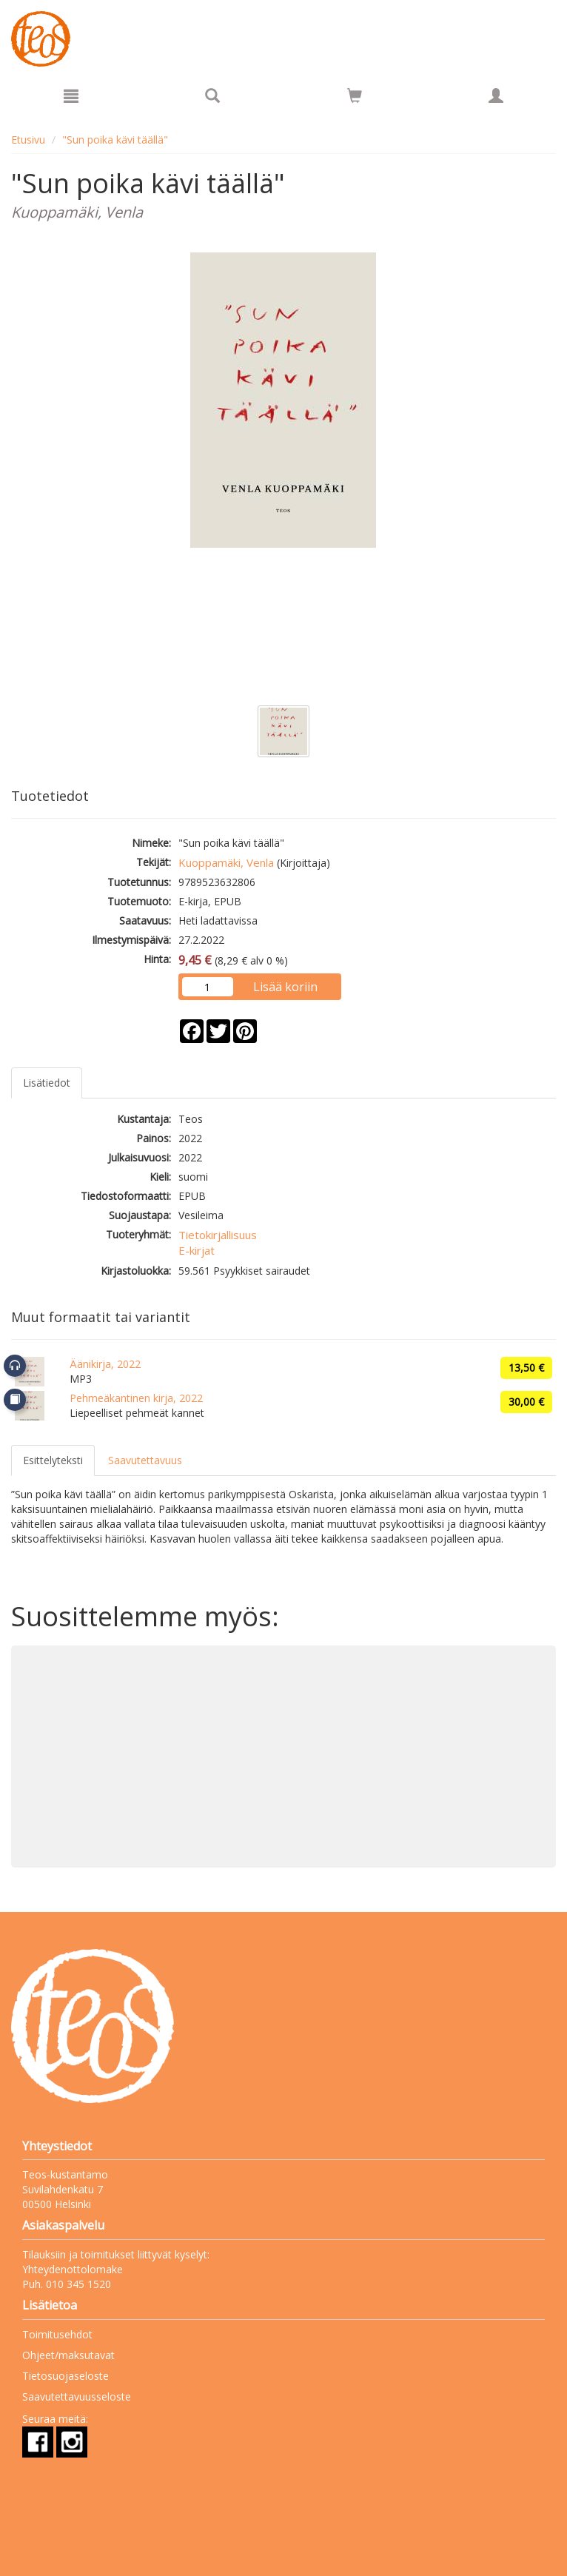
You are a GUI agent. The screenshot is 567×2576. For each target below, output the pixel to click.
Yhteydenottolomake (72, 2269)
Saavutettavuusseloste (76, 2396)
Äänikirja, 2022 (105, 1364)
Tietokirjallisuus (217, 1234)
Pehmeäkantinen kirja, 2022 (136, 1398)
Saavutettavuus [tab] (145, 1460)
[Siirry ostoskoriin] (354, 95)
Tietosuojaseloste (65, 2376)
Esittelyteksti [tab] (53, 1460)
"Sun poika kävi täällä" (115, 140)
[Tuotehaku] (212, 95)
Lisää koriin (285, 987)
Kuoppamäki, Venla (226, 862)
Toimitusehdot (57, 2334)
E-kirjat (196, 1250)
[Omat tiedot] (496, 95)
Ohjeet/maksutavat (68, 2355)
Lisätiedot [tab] (46, 1083)
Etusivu (28, 140)
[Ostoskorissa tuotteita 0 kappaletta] (354, 98)
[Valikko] (71, 95)
